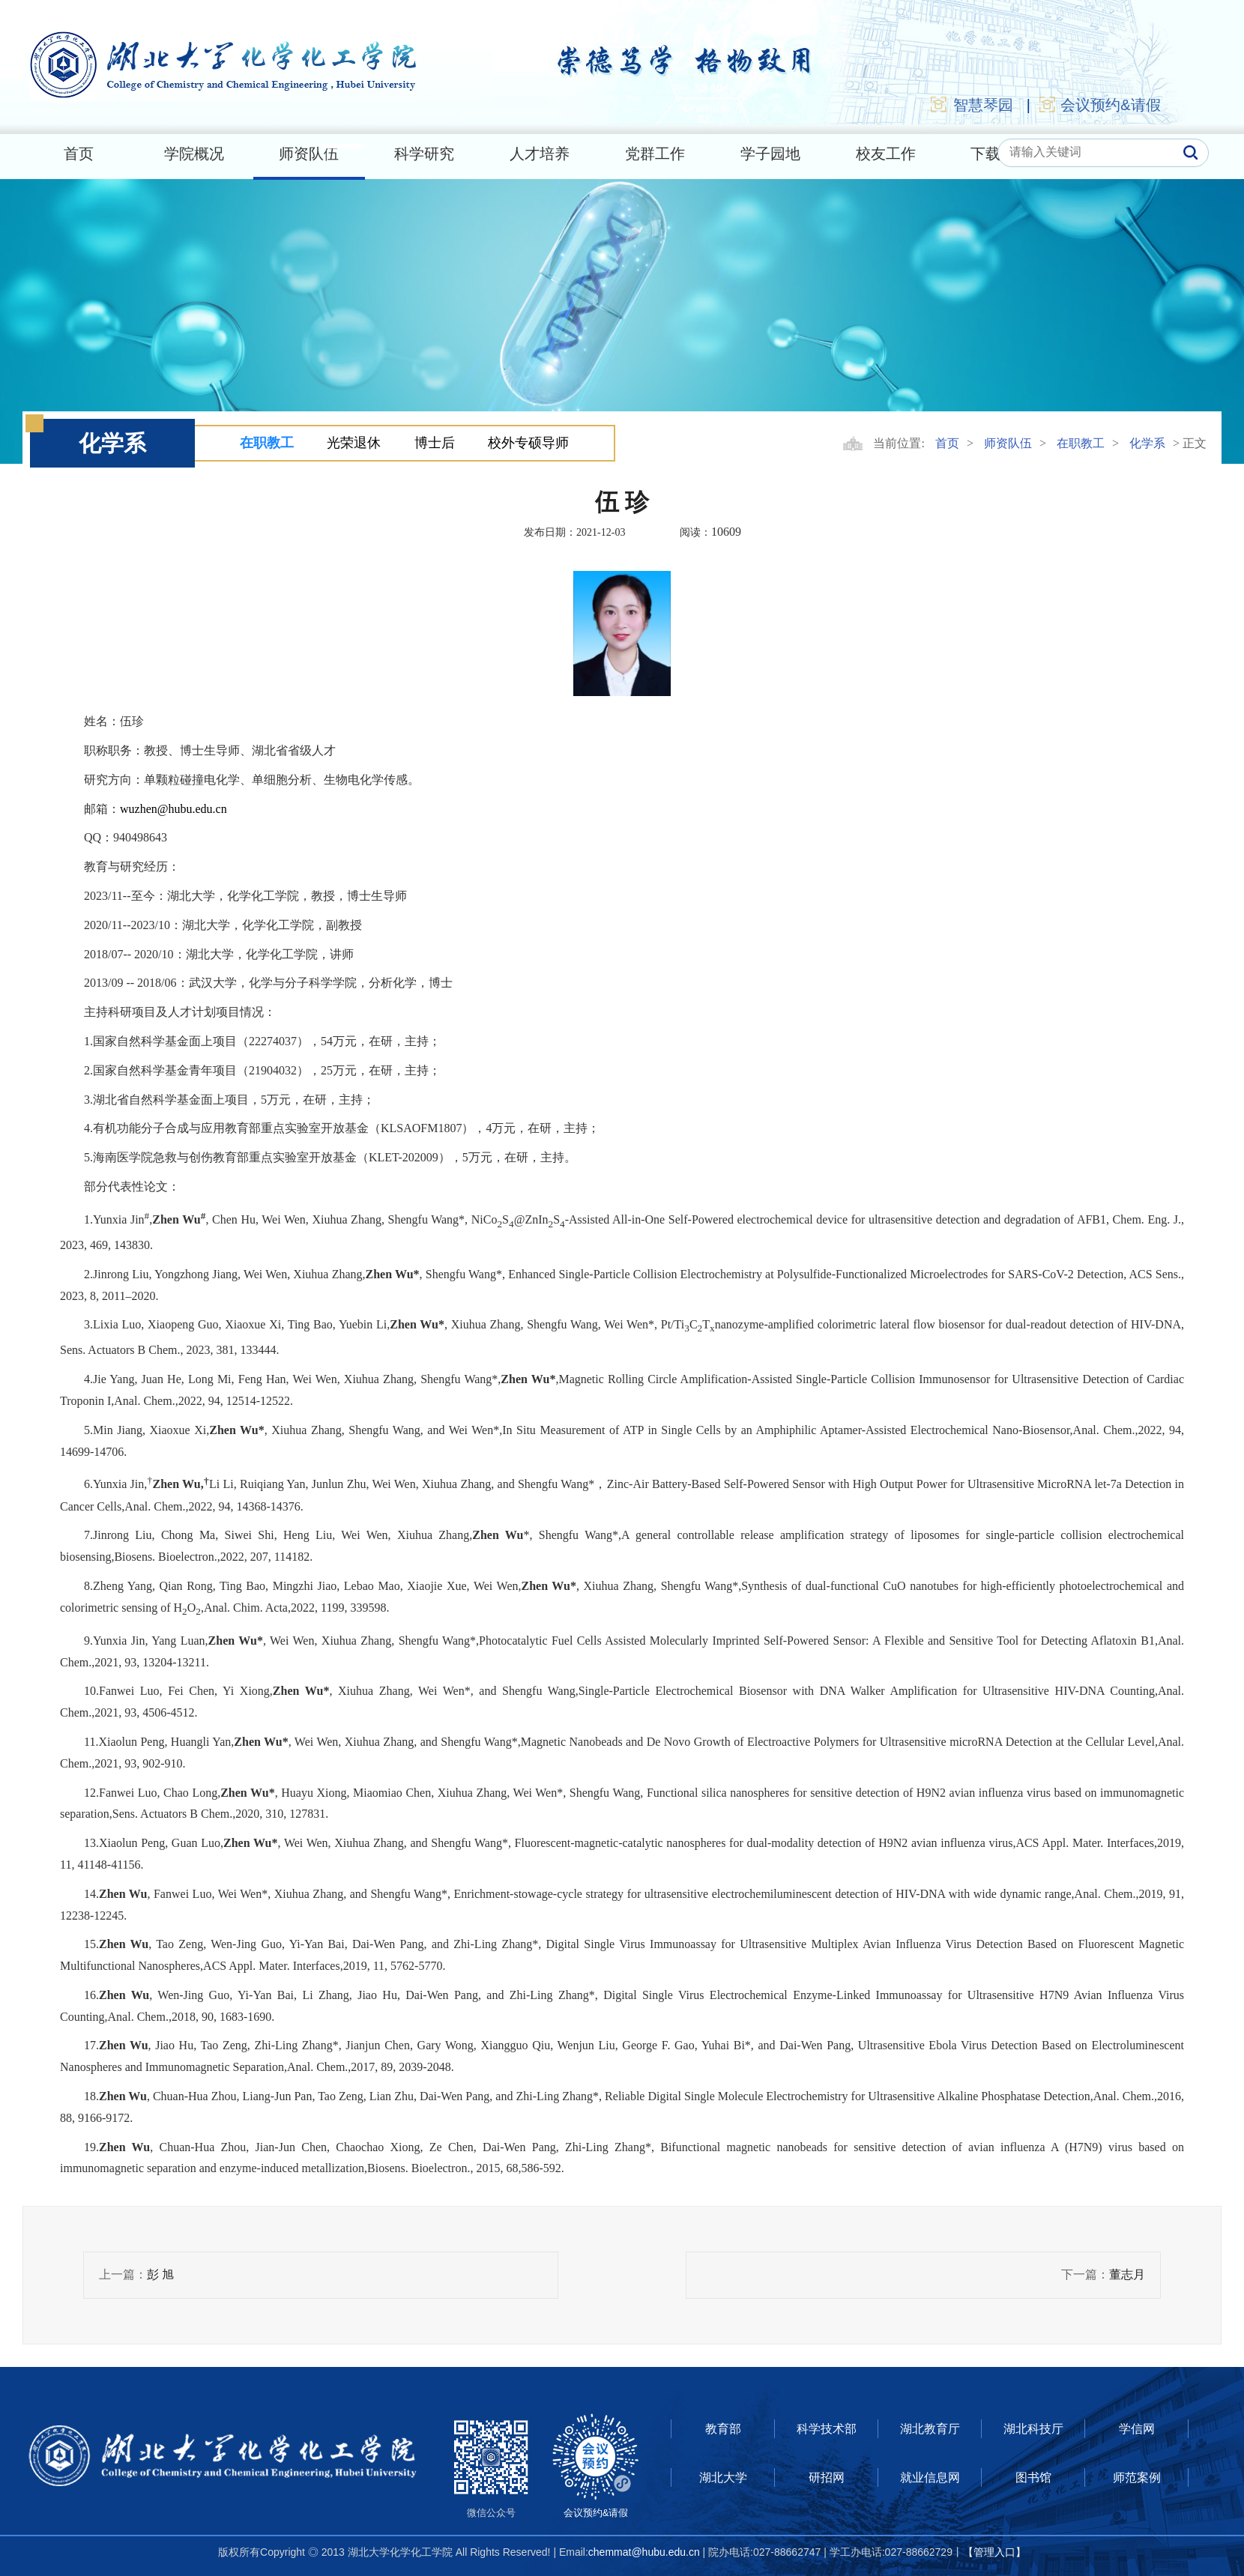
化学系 (1147, 443)
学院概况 (194, 153)
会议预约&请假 (1099, 104)
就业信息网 (930, 2477)
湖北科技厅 (1033, 2428)
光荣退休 (354, 442)
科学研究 (424, 153)
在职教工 (267, 442)
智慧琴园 (971, 104)
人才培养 (540, 153)
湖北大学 (723, 2477)
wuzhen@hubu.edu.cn (173, 808)
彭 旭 (160, 2274)
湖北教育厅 (930, 2428)
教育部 (723, 2428)
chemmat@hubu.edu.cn (644, 2552)
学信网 (1137, 2428)
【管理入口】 (994, 2552)
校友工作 (886, 153)
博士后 (434, 442)
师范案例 (1137, 2477)
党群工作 (655, 153)
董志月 (1127, 2274)
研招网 (827, 2477)
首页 (79, 153)
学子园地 (770, 153)
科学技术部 (827, 2428)
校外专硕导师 (528, 442)
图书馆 (1033, 2477)
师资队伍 (309, 153)
